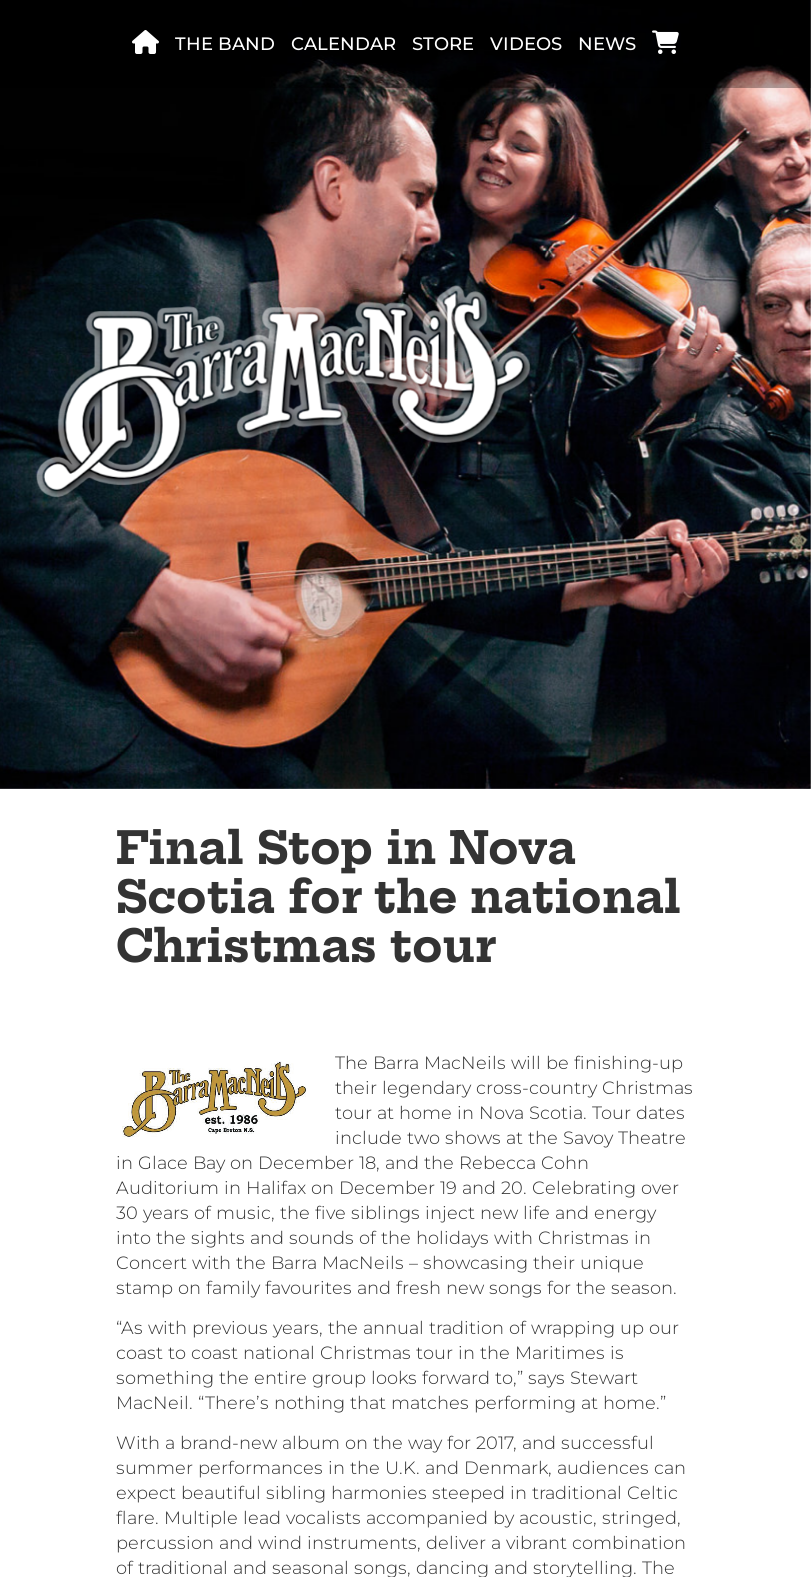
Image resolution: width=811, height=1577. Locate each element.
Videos (526, 44)
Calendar (343, 44)
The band (225, 44)
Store (443, 44)
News (607, 44)
